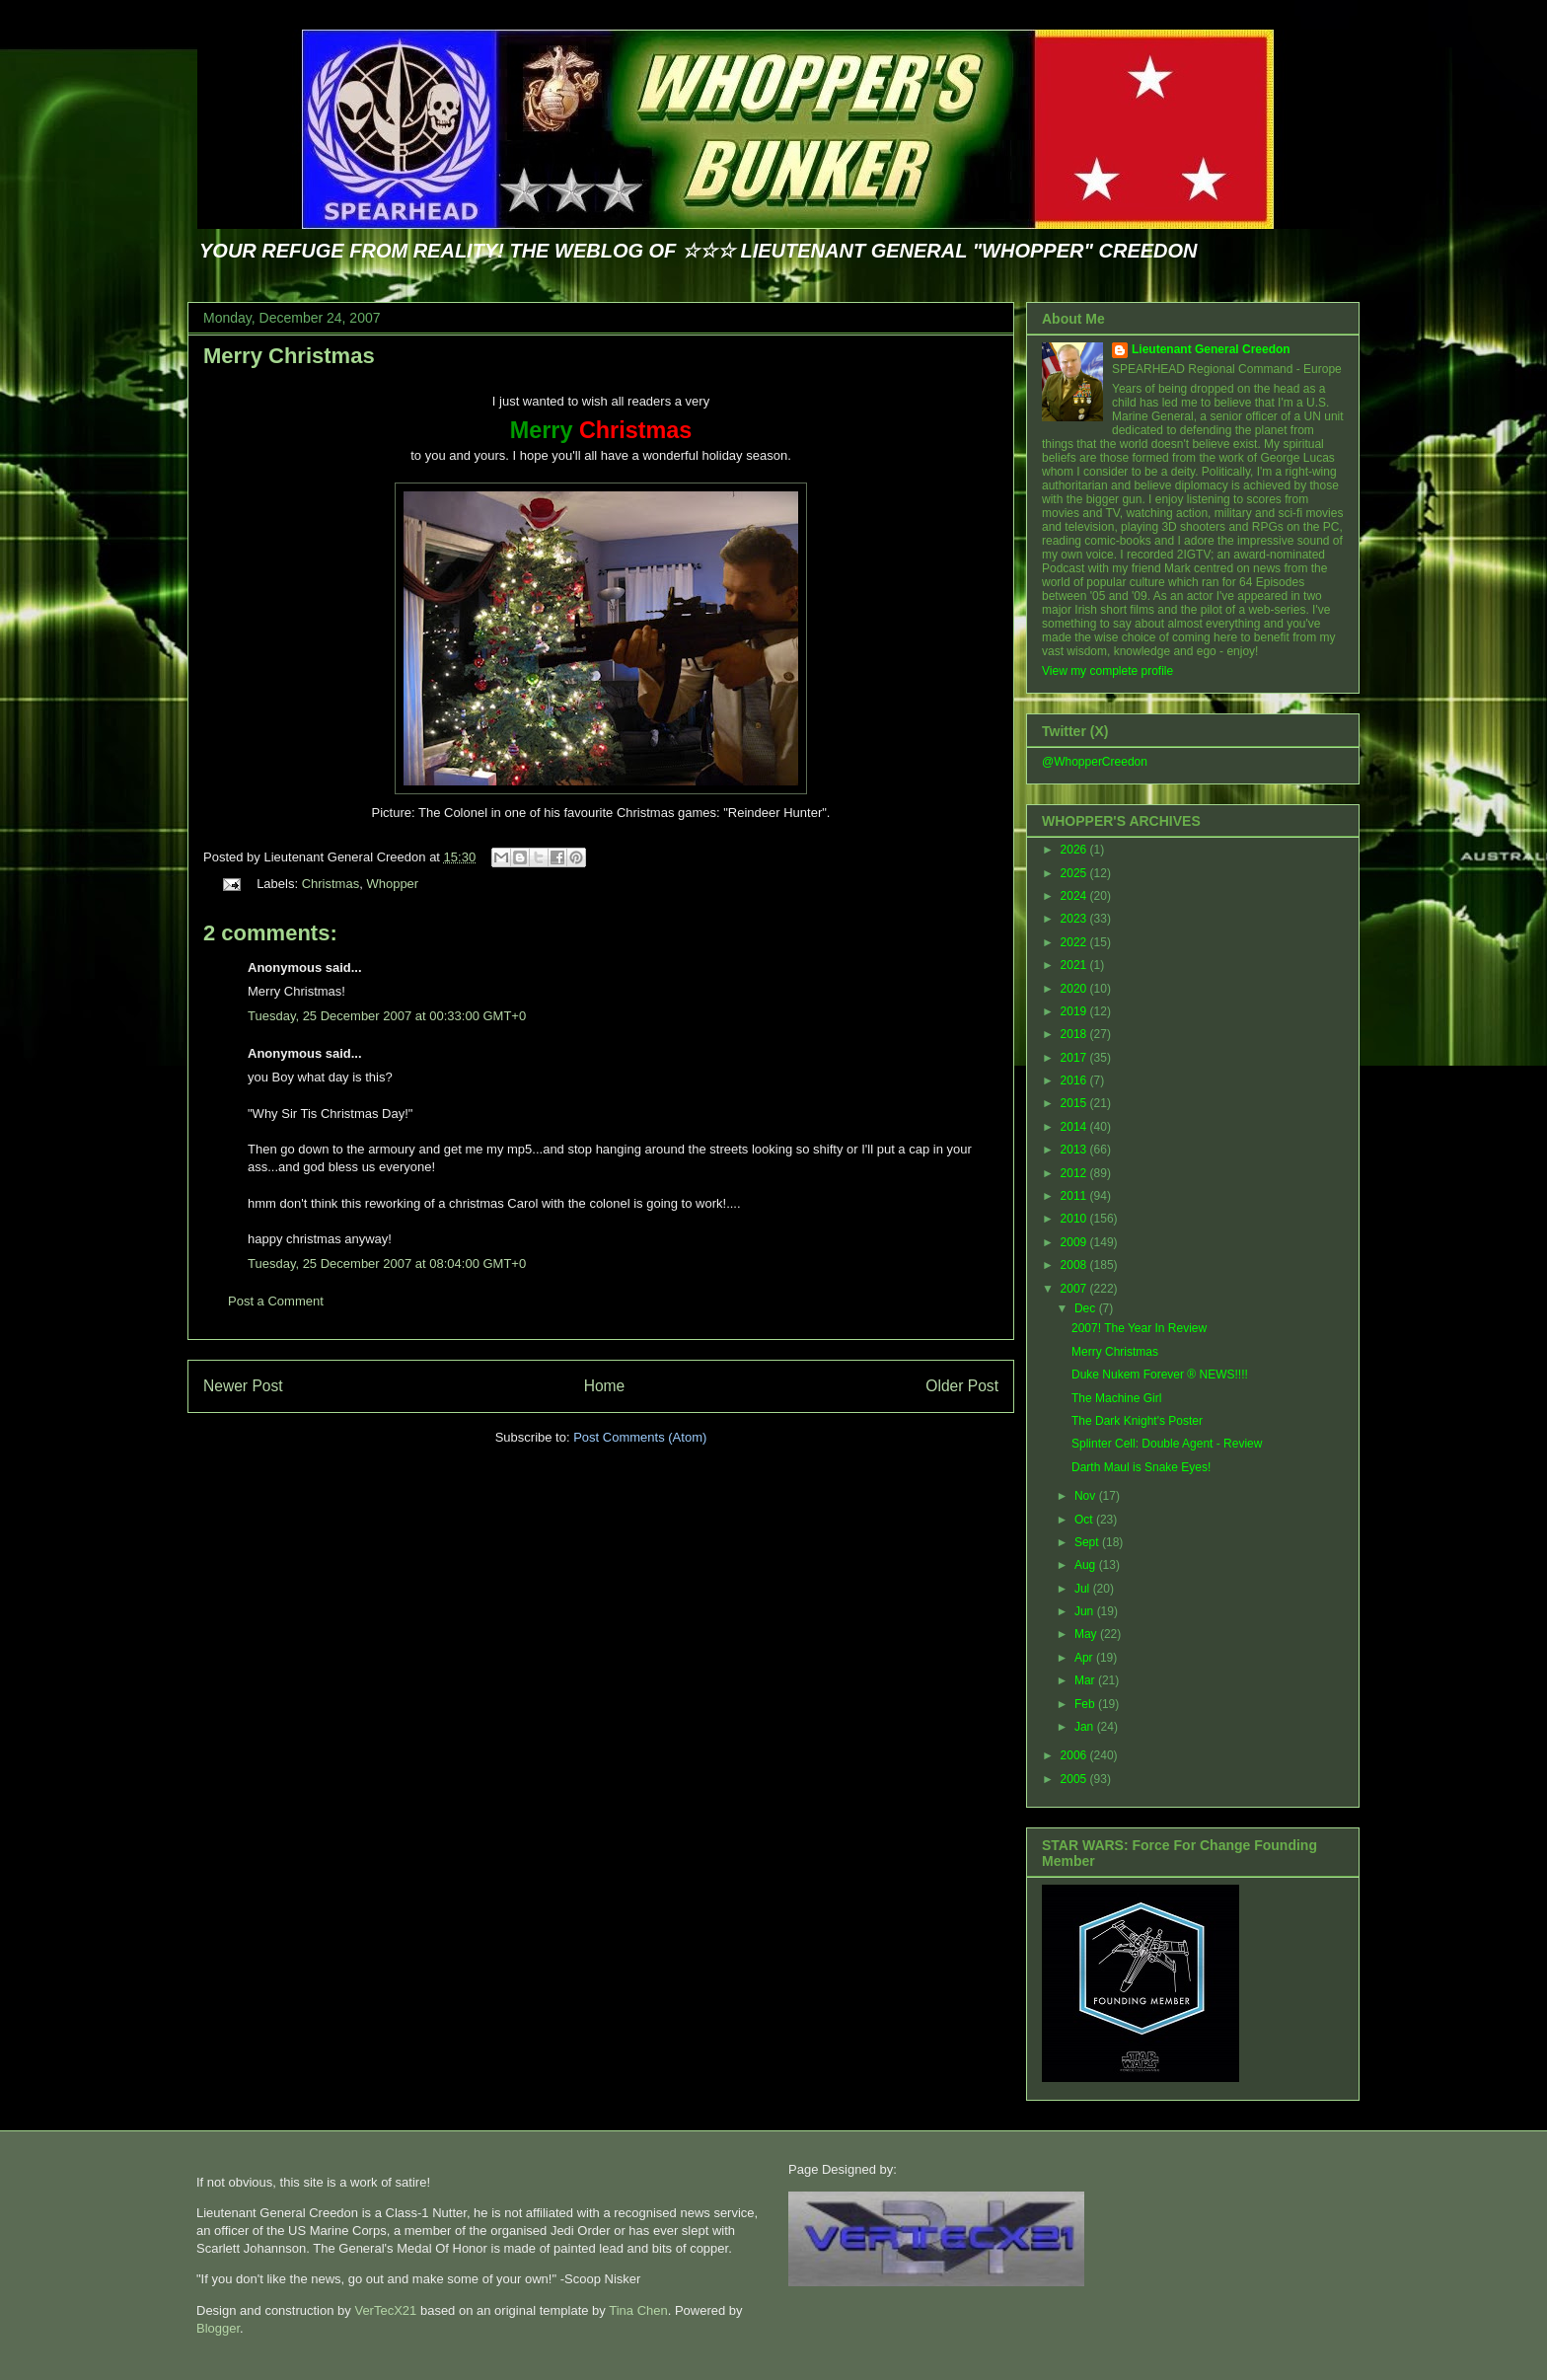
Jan (1085, 1727)
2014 (1075, 1127)
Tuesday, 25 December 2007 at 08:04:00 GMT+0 (387, 1263)
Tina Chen (638, 2310)
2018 (1075, 1034)
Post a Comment (276, 1301)
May (1087, 1634)
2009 (1075, 1242)
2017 (1075, 1058)
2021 (1075, 965)
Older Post (961, 1385)
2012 (1075, 1173)
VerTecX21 (385, 2310)
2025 (1075, 873)
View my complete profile (1107, 671)
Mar (1086, 1680)
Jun (1085, 1611)
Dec (1086, 1308)
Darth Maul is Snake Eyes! (1141, 1467)
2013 (1075, 1149)
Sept (1088, 1542)
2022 (1075, 942)
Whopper (392, 883)
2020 (1075, 989)
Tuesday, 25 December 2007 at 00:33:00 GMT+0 (387, 1015)
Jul (1083, 1589)
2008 (1075, 1265)
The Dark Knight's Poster (1137, 1421)
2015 (1075, 1103)
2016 (1075, 1080)
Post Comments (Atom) (639, 1437)
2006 (1075, 1755)
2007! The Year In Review (1139, 1328)
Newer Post (243, 1385)
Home (605, 1385)
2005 (1075, 1779)
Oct (1085, 1519)
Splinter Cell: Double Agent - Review (1166, 1443)
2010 (1075, 1219)
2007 (1075, 1289)
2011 (1075, 1196)
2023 (1075, 919)
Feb (1086, 1704)
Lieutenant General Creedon (1211, 349)
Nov (1086, 1496)
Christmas (331, 883)
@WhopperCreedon (1094, 762)
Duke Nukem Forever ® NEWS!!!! (1159, 1374)
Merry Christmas (289, 355)
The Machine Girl (1116, 1398)
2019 (1075, 1011)
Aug (1086, 1565)
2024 (1075, 896)
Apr (1085, 1658)
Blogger (218, 2328)
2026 (1075, 849)
